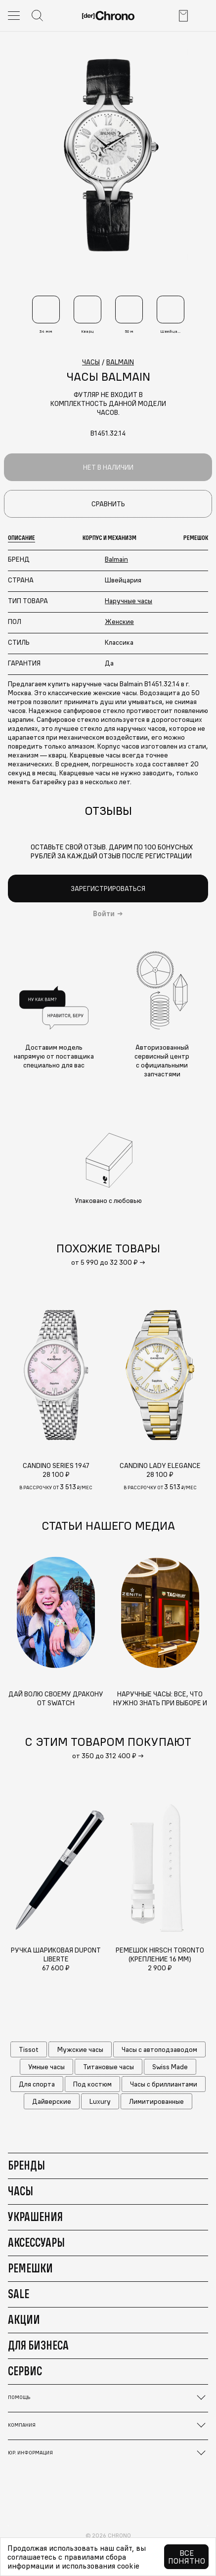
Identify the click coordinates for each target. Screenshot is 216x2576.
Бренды (26, 2165)
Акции (24, 2319)
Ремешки (30, 2268)
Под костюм (92, 2084)
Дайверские (51, 2101)
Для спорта (37, 2084)
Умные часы (46, 2066)
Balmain (116, 559)
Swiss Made (170, 2066)
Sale (18, 2293)
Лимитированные (156, 2101)
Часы (20, 2190)
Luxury (100, 2101)
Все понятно (186, 2557)
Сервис (25, 2370)
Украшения (35, 2216)
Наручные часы (128, 600)
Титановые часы (108, 2066)
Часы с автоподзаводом (159, 2049)
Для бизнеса (38, 2345)
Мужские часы (80, 2049)
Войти (104, 913)
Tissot (29, 2049)
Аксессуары (36, 2242)
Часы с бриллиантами (163, 2084)
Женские (119, 621)
